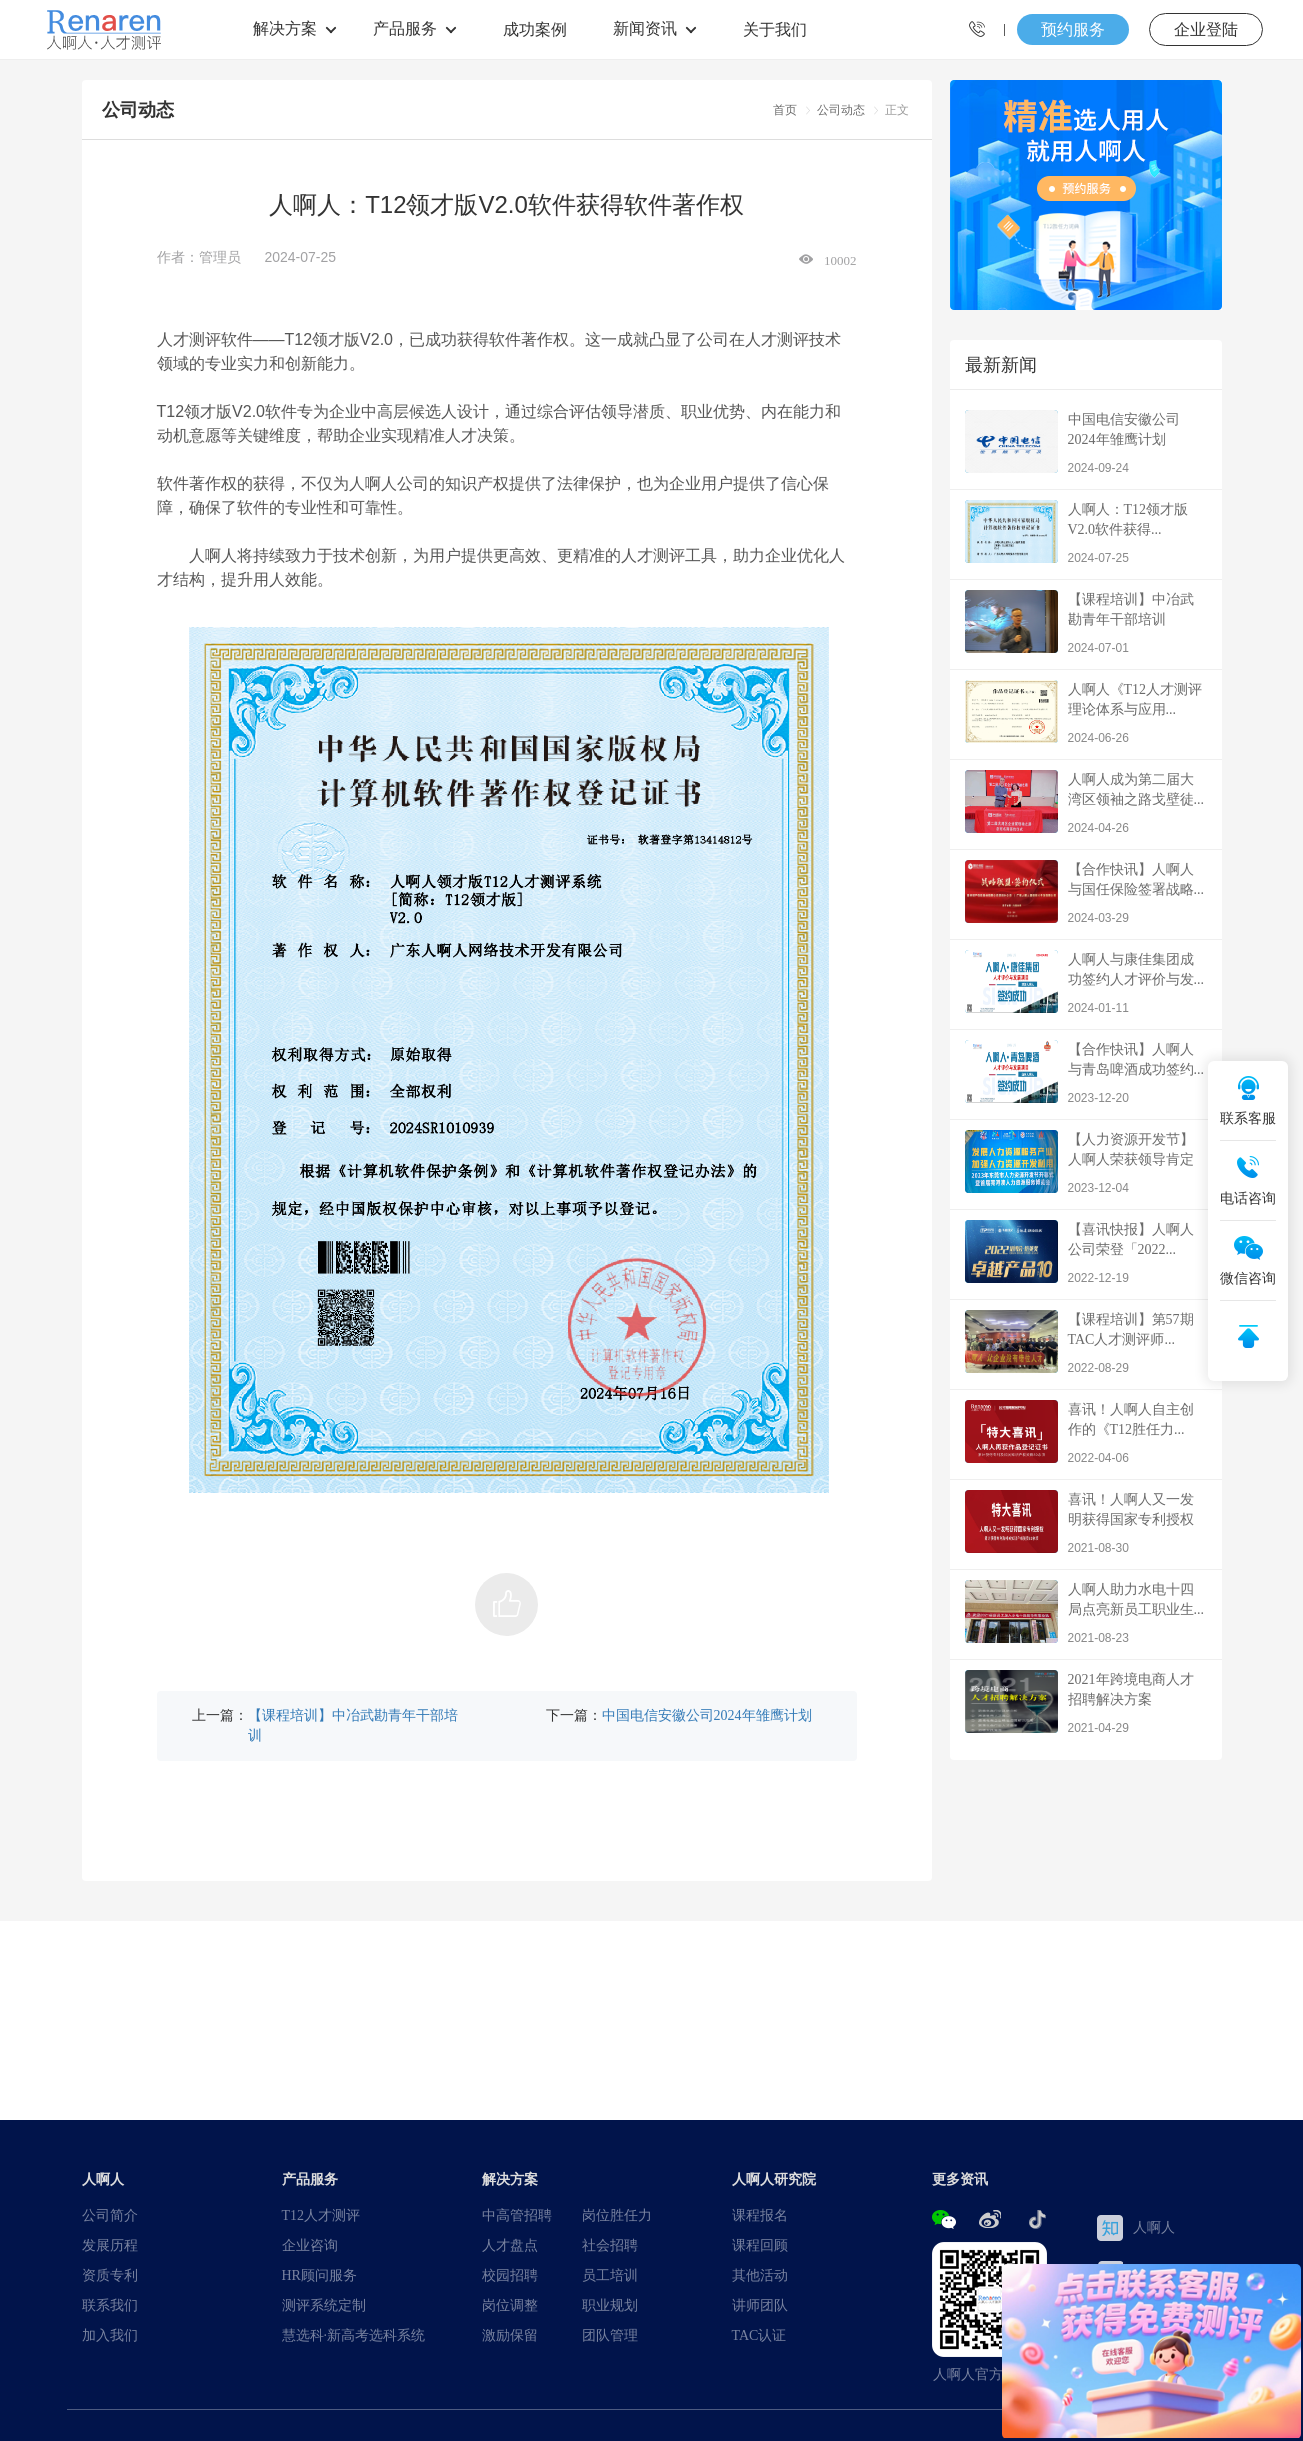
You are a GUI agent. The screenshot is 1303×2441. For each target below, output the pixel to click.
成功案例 (535, 29)
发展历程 (110, 2245)
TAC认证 (759, 2335)
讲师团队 (760, 2305)
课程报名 (760, 2215)
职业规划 (610, 2305)
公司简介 (110, 2215)
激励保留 (510, 2335)
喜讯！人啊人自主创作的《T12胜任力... (1086, 1433)
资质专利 (110, 2275)
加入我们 (110, 2335)
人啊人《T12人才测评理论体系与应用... (1086, 713)
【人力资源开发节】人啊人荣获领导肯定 (1086, 1163)
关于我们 (775, 29)
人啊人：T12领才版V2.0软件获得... (1086, 533)
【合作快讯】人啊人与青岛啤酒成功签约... (1086, 1073)
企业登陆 (1206, 29)
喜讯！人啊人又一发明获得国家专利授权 (1086, 1523)
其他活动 (760, 2275)
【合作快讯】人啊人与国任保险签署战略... (1086, 893)
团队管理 (610, 2335)
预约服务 (1073, 29)
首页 (785, 109)
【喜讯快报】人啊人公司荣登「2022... (1086, 1253)
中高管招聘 (517, 2215)
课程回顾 (760, 2245)
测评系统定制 (324, 2305)
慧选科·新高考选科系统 (354, 2335)
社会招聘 (610, 2245)
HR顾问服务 (319, 2275)
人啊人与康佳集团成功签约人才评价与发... (1086, 983)
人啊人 (1136, 2228)
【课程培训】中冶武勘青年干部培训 (353, 1725)
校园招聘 (510, 2275)
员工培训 (610, 2275)
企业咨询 (310, 2245)
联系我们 (110, 2305)
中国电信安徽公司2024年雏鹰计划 (707, 1715)
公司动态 (841, 109)
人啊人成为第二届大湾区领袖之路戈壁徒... (1086, 803)
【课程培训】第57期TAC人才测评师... (1086, 1343)
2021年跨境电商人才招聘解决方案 (1086, 1703)
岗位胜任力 (617, 2215)
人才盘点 (510, 2245)
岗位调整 (510, 2305)
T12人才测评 (321, 2215)
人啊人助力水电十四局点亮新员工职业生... (1086, 1613)
